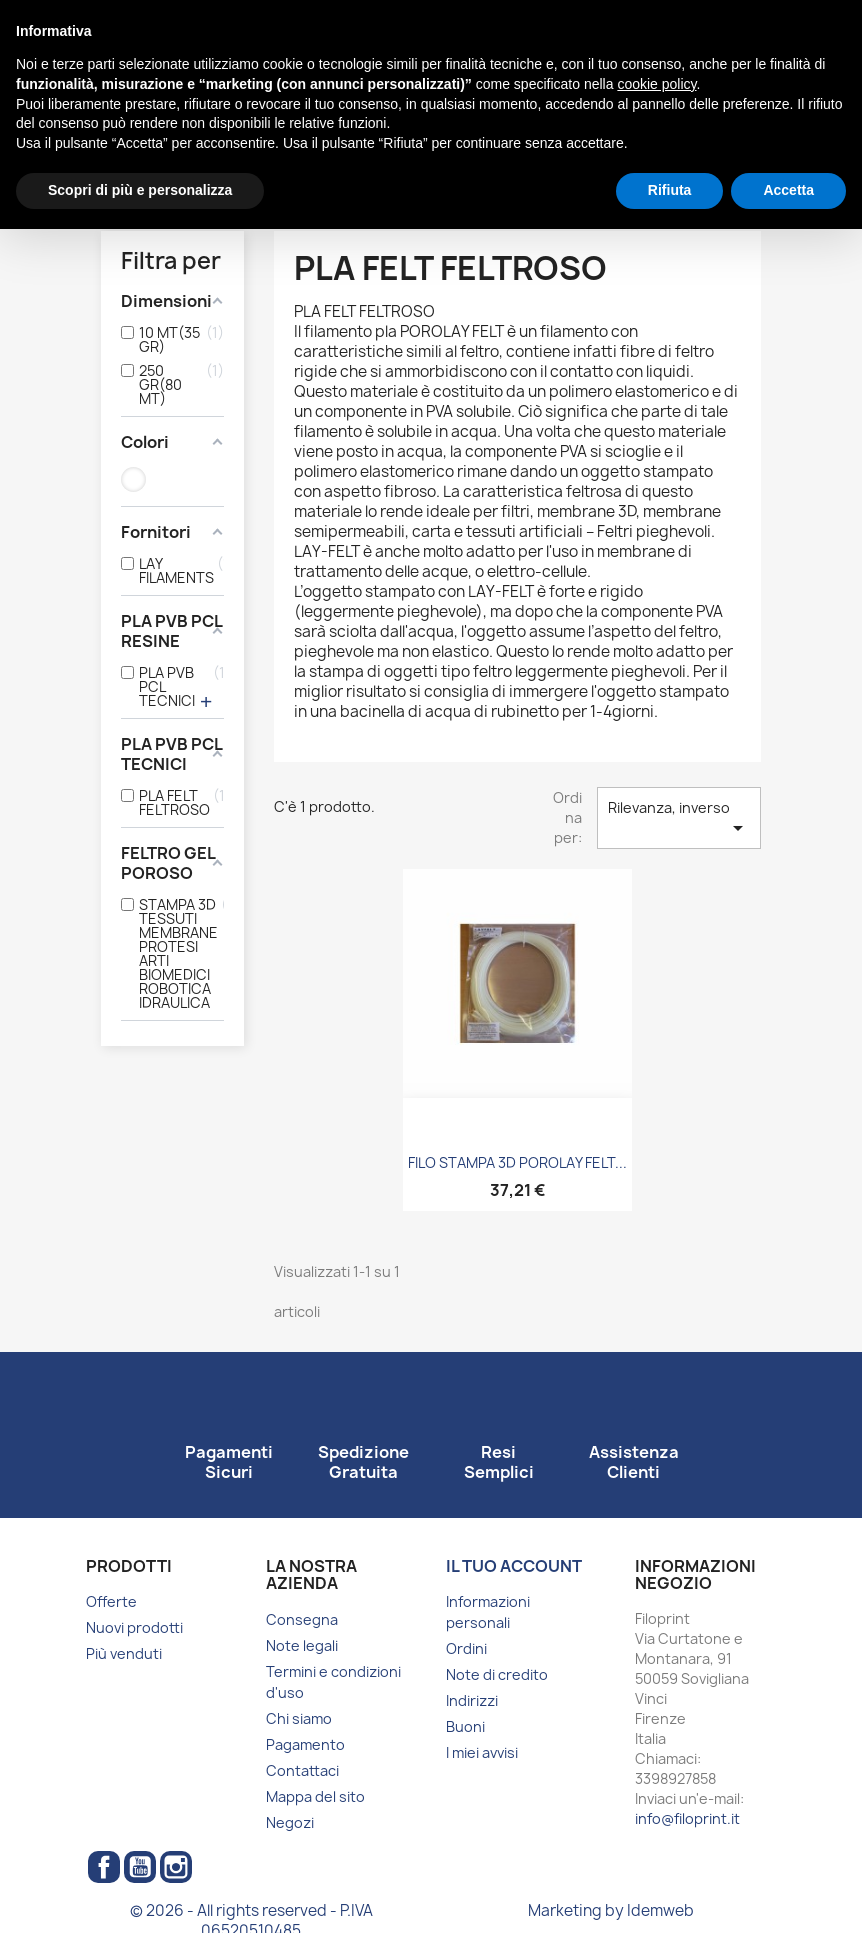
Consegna (302, 1619)
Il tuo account (514, 1566)
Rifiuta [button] (670, 190)
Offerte (111, 1601)
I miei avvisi (482, 1752)
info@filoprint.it (687, 1818)
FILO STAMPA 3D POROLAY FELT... (517, 1162)
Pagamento (305, 1744)
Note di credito (497, 1674)
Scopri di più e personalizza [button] (140, 190)
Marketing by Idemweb (611, 1910)
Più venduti (124, 1653)
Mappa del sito (315, 1796)
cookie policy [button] (656, 84)
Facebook (104, 1867)
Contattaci (302, 1770)
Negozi (290, 1822)
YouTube (140, 1867)
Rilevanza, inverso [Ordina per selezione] (679, 819)
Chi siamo (299, 1718)
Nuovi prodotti (134, 1627)
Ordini (466, 1648)
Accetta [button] (788, 190)
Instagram (176, 1867)
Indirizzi (472, 1700)
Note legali (302, 1645)
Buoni (465, 1726)
